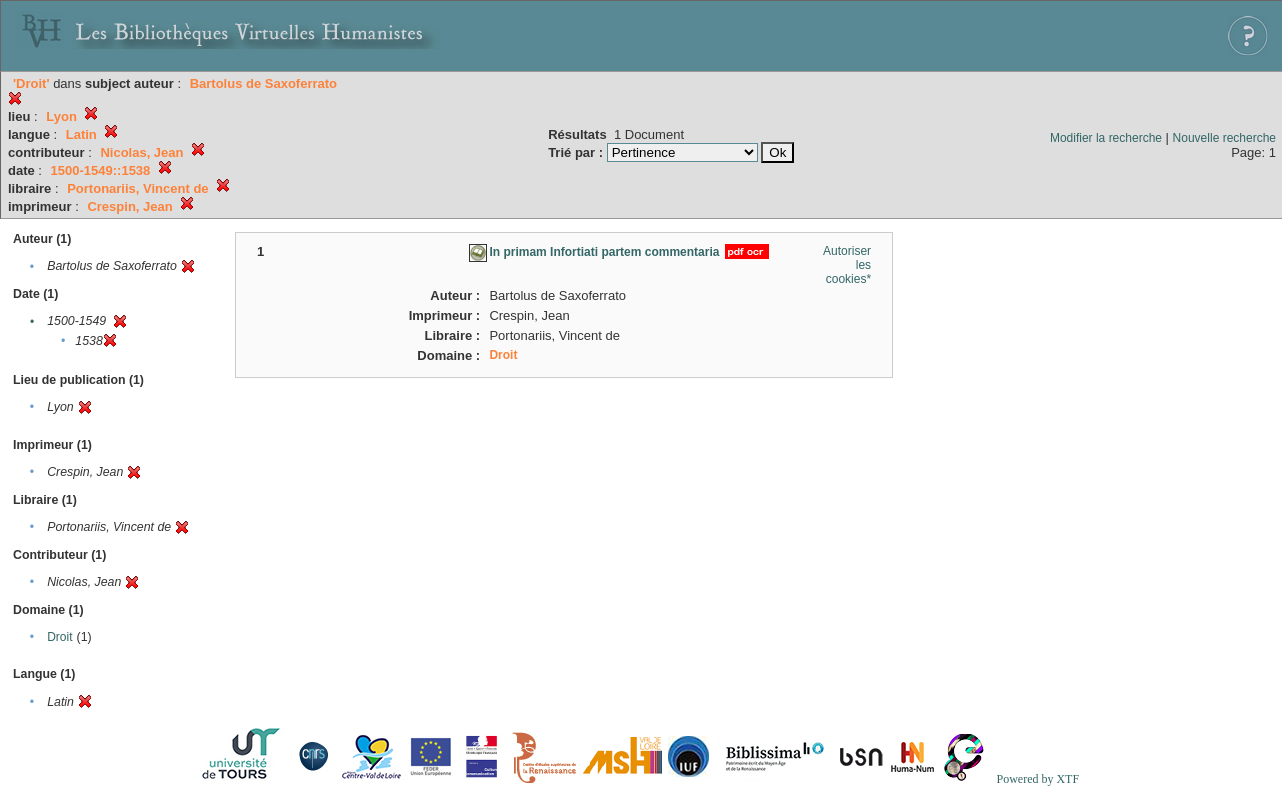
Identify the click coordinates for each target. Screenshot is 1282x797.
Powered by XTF (1037, 779)
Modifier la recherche (1106, 138)
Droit (59, 637)
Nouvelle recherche (1224, 138)
